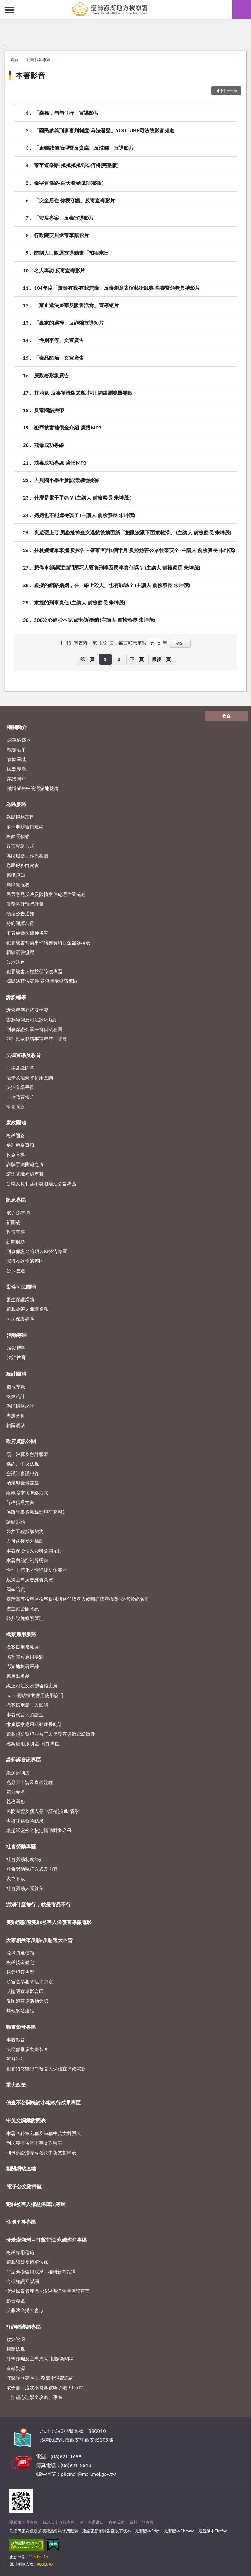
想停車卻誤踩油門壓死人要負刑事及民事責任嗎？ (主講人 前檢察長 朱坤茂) (117, 567)
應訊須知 (15, 875)
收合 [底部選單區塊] (226, 715)
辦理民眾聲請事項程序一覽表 (36, 1039)
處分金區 (15, 1792)
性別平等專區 (21, 2222)
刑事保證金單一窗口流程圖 (34, 1029)
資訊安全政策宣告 (58, 2522)
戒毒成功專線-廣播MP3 (60, 462)
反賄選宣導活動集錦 (27, 2001)
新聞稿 (13, 1222)
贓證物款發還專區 (25, 1261)
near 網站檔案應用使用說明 (34, 1695)
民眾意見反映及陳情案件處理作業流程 (46, 894)
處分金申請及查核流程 (29, 1782)
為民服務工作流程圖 (27, 855)
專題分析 (15, 1415)
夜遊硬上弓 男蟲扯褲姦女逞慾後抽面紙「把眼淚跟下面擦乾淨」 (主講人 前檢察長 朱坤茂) (132, 532)
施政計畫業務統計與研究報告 (36, 1512)
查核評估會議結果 (25, 1820)
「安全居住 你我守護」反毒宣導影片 (74, 200)
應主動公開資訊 (22, 1608)
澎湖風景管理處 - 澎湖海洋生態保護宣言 (48, 2291)
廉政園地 (16, 1122)
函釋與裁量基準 (22, 1483)
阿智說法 (15, 2059)
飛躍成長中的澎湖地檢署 (33, 788)
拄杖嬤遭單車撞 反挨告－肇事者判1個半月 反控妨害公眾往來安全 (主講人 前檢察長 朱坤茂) (134, 550)
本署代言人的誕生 (25, 1714)
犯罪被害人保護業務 (27, 1309)
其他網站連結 (20, 2010)
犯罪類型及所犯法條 (27, 2262)
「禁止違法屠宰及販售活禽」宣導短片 (76, 305)
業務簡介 (16, 778)
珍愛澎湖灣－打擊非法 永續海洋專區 (46, 2240)
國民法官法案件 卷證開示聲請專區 (42, 981)
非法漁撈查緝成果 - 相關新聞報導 (41, 2271)
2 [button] (119, 659)
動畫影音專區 (38, 59)
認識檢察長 (19, 740)
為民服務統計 (20, 1406)
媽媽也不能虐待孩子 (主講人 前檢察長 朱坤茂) (84, 514)
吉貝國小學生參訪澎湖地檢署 (66, 480)
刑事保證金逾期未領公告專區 (36, 1251)
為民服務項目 (20, 817)
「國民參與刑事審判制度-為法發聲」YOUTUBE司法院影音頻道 (104, 130)
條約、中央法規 (22, 1463)
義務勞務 (15, 1801)
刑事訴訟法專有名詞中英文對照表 (41, 2152)
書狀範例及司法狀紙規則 (32, 1019)
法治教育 (16, 1357)
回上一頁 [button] (229, 90)
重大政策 (16, 2085)
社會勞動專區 (21, 1846)
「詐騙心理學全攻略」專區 (34, 2397)
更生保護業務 (20, 1299)
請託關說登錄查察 (25, 1174)
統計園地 (16, 1374)
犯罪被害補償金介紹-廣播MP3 (67, 427)
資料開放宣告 (141, 2522)
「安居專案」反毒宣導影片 (64, 217)
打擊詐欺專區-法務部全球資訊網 (40, 2378)
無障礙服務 (18, 884)
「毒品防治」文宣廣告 (59, 357)
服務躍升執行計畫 (25, 904)
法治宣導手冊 (20, 1087)
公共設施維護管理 (25, 1618)
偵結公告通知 (20, 913)
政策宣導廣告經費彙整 (29, 1579)
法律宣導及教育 (23, 1055)
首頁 (14, 59)
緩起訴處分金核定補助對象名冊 (39, 1830)
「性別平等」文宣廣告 (59, 340)
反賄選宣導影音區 (25, 1991)
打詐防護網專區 (23, 2327)
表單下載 (15, 1878)
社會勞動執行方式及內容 (32, 1869)
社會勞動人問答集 (25, 1888)
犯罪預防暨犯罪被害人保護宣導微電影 (49, 1922)
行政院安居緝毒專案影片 (61, 235)
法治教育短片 (20, 1097)
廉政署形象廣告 (51, 375)
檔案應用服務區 (22, 1647)
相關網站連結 (21, 2168)
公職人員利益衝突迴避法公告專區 (41, 1183)
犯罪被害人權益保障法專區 (34, 971)
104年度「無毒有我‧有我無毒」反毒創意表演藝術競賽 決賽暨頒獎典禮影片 (117, 287)
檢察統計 (15, 1396)
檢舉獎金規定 (20, 1962)
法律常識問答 (20, 1068)
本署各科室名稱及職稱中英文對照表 (43, 2133)
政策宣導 (15, 1232)
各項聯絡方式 (20, 846)
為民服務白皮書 (22, 865)
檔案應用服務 (21, 1634)
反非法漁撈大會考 (25, 2310)
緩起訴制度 (18, 1772)
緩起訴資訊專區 (23, 1759)
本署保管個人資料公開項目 (34, 1550)
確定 (179, 643)
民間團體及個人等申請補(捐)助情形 (42, 1811)
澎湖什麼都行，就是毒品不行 (38, 1904)
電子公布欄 (18, 1212)
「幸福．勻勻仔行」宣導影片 (66, 112)
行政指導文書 (20, 1502)
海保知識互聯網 (22, 2281)
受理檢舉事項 (20, 1145)
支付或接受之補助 (25, 1541)
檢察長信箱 (18, 836)
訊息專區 (16, 1200)
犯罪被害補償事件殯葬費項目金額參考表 (48, 942)
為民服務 (16, 804)
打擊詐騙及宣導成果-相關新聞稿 (40, 2358)
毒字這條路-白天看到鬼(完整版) (69, 182)
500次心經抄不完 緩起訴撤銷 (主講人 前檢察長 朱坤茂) (94, 619)
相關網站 (15, 1425)
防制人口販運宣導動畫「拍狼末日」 (74, 252)
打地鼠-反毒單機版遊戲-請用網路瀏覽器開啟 (83, 392)
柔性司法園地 (21, 1287)
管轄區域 (16, 759)
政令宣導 (15, 1154)
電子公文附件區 (24, 2186)
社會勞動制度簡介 (25, 1859)
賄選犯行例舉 (20, 1972)
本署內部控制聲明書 (27, 1560)
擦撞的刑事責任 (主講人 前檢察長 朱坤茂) (79, 602)
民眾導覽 (16, 769)
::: (5, 4)
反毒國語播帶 (49, 410)
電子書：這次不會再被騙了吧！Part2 (44, 2387)
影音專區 (15, 2300)
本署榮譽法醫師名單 (27, 933)
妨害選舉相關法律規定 (29, 1981)
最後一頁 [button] (161, 659)
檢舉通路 (15, 1135)
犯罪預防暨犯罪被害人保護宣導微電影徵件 (50, 1734)
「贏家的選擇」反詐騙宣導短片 (69, 322)
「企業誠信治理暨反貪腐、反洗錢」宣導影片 (84, 147)
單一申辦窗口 (92, 2522)
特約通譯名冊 (20, 923)
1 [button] (105, 659)
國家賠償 (15, 1589)
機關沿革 (16, 749)
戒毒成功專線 (49, 444)
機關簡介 (17, 727)
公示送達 (15, 961)
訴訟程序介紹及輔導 (27, 1010)
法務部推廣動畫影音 (27, 2049)
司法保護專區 (20, 1318)
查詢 (241, 9)
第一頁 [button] (87, 659)
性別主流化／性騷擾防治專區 (36, 1570)
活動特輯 (16, 1347)
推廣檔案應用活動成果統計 (34, 1724)
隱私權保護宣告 (23, 2522)
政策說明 (15, 2339)
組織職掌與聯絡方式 (27, 1492)
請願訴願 (15, 1521)
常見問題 (15, 1106)
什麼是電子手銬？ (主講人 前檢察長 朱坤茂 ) (82, 497)
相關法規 (15, 2349)
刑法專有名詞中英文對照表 (34, 2143)
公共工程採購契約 (25, 1531)
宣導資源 (15, 2368)
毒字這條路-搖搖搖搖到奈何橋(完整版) (76, 165)
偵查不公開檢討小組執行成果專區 (43, 2102)
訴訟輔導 (16, 997)
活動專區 (17, 1335)
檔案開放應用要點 (25, 1656)
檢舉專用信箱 (20, 2252)
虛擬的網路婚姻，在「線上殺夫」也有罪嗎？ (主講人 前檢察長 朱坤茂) (112, 585)
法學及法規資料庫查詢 (29, 1077)
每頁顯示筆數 (132, 643)
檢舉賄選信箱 (20, 1952)
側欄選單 (9, 10)
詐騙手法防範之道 (25, 1164)
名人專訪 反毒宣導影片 (59, 270)
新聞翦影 (15, 1241)
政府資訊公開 (21, 1441)
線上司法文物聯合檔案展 (32, 1685)
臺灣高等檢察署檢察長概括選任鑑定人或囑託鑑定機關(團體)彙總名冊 (77, 1599)
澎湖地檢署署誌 (22, 1666)
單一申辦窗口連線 (25, 826)
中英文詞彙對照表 (26, 2120)
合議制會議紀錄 (22, 1473)
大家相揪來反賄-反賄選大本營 (39, 1940)
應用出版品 (18, 1676)
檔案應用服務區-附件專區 (33, 1743)
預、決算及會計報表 (27, 1454)
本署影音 (30, 75)
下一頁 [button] (137, 659)
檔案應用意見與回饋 (27, 1705)
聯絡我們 (117, 2522)
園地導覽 (15, 1386)
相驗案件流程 (20, 952)
